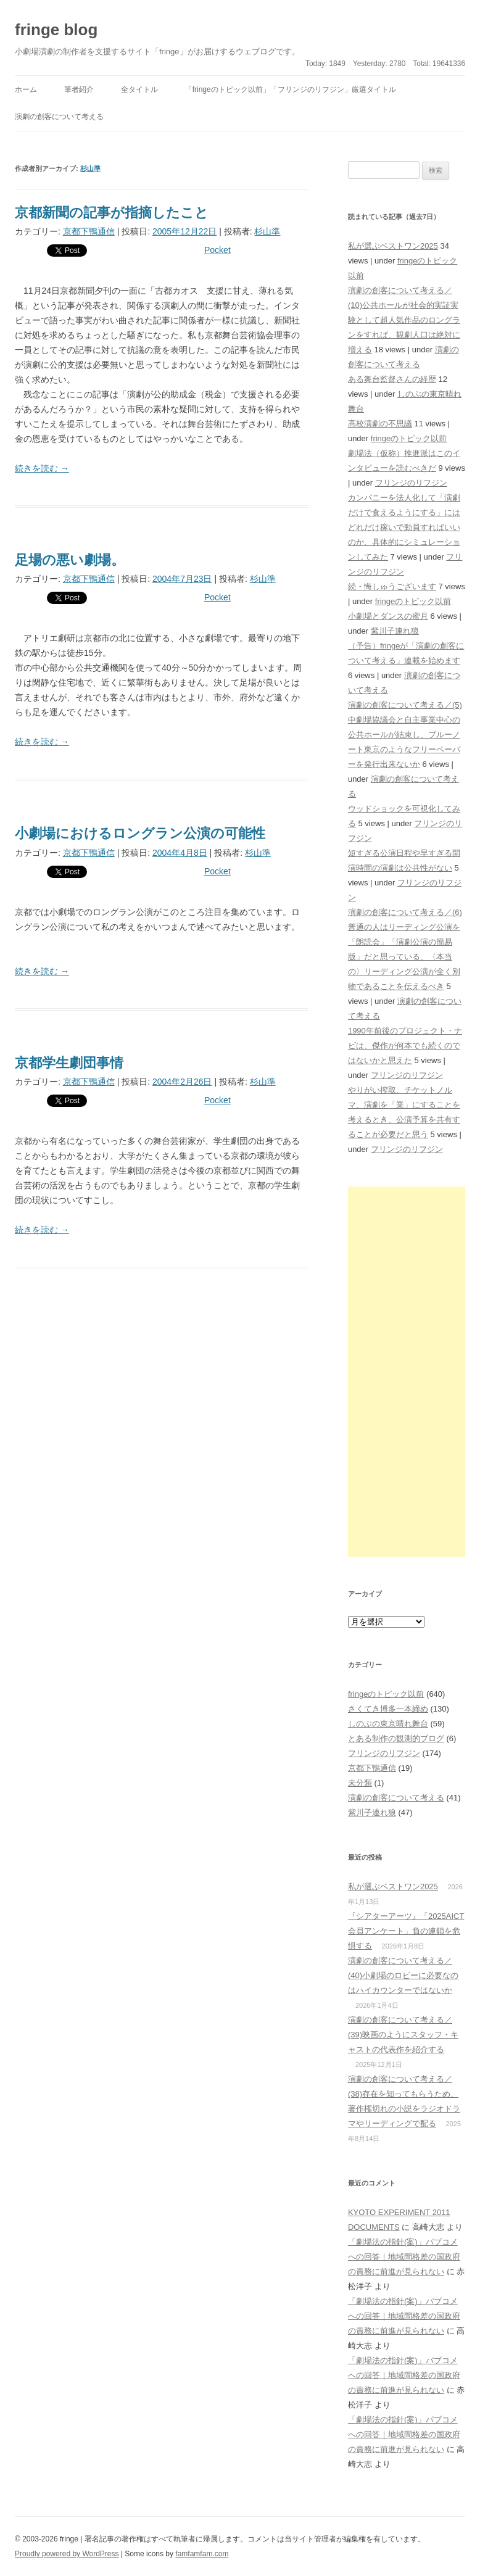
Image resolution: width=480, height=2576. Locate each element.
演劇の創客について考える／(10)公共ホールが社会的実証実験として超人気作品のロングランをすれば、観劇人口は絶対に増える (404, 320)
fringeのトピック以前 (409, 438)
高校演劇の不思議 (380, 423)
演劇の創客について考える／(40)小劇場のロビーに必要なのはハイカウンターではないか (403, 1975)
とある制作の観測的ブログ (396, 1738)
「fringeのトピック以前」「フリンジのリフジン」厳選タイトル (290, 89)
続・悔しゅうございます (392, 586)
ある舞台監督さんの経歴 (392, 379)
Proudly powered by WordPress (67, 2553)
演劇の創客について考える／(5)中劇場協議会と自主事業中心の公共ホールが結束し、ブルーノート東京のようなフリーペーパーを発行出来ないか (405, 734)
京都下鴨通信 (89, 231)
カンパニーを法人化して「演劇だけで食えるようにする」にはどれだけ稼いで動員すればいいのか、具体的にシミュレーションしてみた (404, 527)
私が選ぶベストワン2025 (393, 246)
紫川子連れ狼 (395, 631)
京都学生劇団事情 (69, 1063)
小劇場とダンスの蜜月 (388, 616)
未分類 (360, 1782)
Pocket (217, 250)
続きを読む (42, 468)
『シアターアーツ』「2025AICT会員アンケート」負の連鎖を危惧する (406, 1930)
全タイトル (139, 89)
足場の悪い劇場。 (70, 560)
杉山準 (90, 168)
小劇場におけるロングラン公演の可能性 (140, 833)
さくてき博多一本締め (388, 1708)
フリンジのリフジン (411, 482)
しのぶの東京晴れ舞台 (388, 1723)
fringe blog (56, 29)
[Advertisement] (406, 1372)
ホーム (26, 89)
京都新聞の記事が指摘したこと (112, 212)
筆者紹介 (79, 89)
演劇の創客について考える (59, 116)
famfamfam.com (201, 2553)
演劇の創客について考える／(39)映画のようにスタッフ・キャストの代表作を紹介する (403, 2034)
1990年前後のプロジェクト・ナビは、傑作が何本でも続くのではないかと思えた (405, 1045)
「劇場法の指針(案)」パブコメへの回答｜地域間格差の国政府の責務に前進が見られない (404, 2256)
